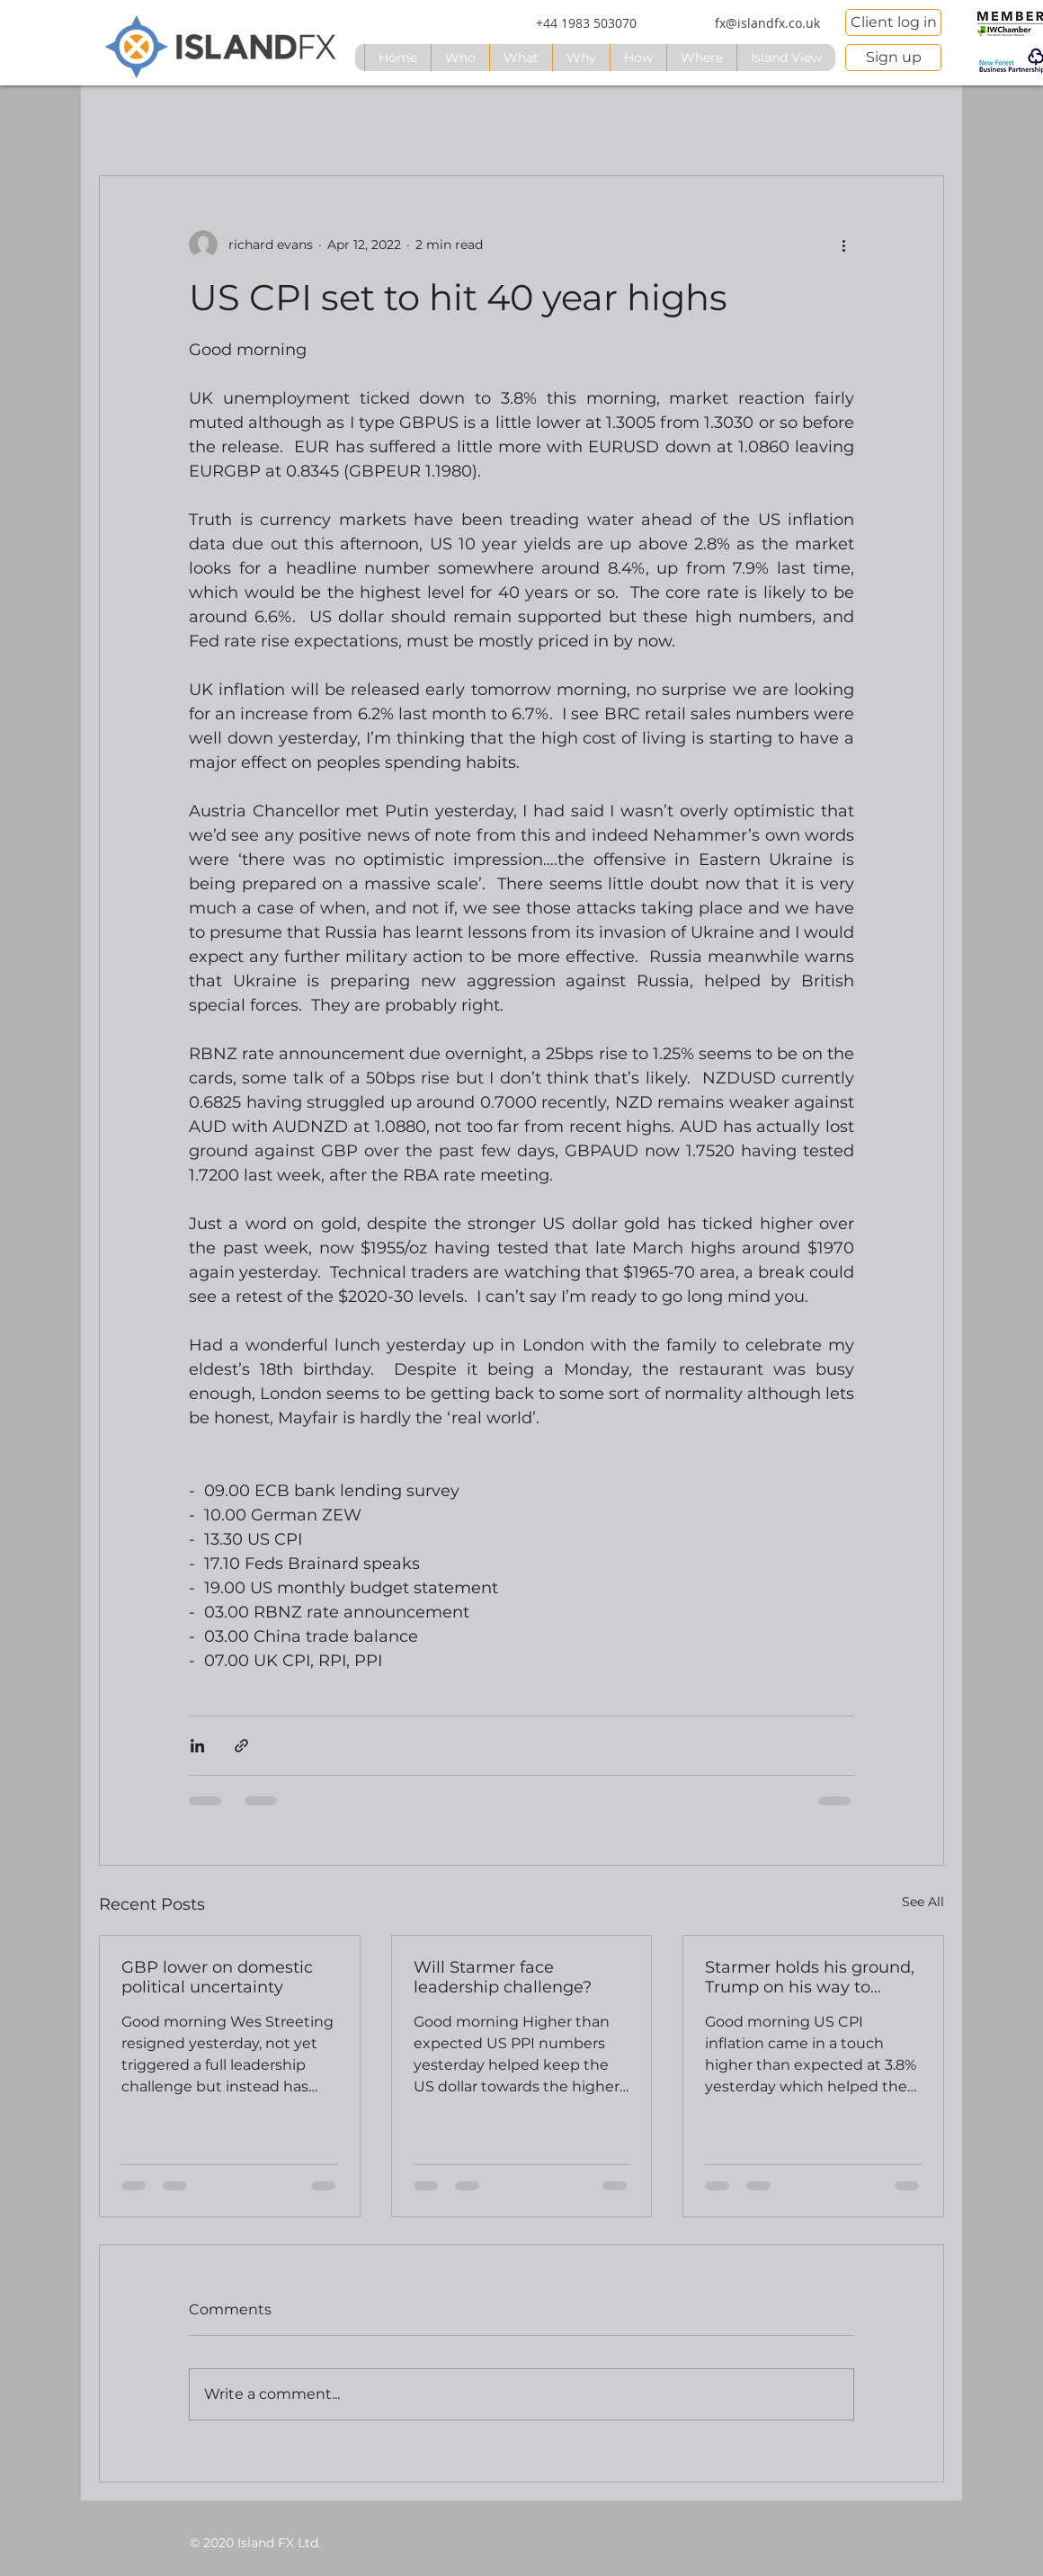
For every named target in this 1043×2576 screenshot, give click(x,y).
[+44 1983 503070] (586, 23)
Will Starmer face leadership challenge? (503, 1977)
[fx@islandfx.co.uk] (767, 23)
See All (923, 1902)
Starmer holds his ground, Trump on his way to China (809, 1977)
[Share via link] (241, 1745)
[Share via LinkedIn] (197, 1745)
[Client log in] (893, 22)
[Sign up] (893, 57)
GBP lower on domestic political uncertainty (217, 1977)
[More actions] (843, 244)
